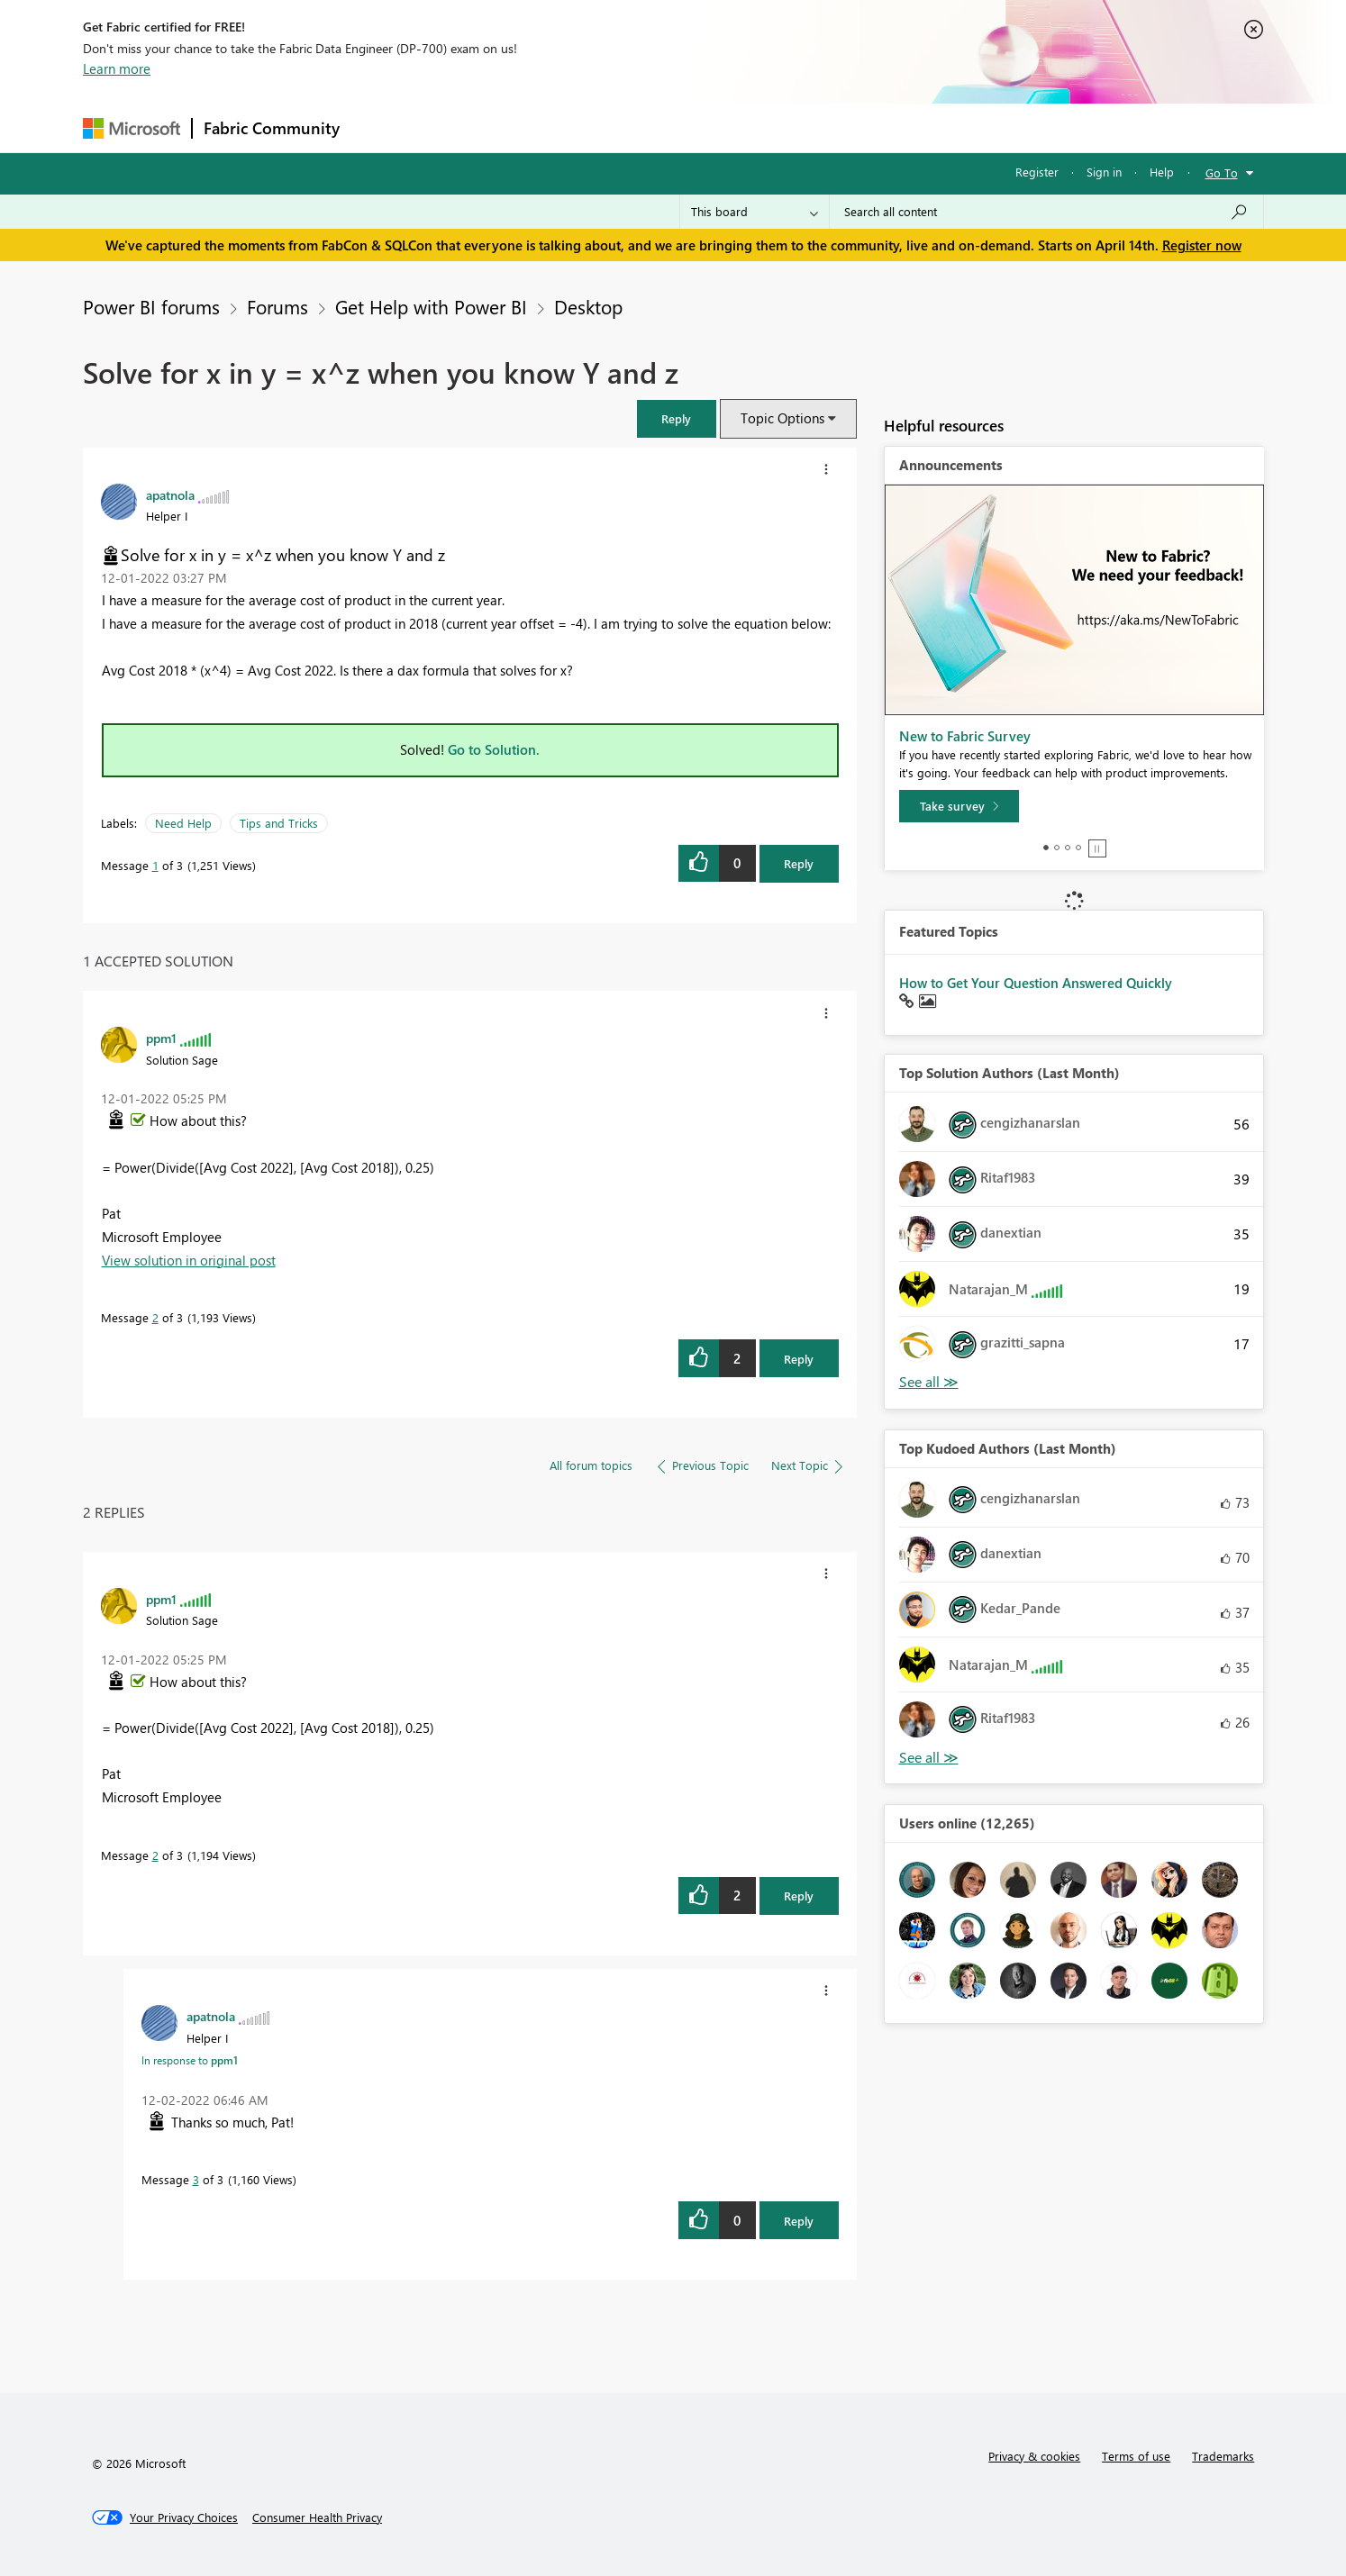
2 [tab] (1056, 847)
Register (1037, 171)
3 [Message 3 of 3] (196, 2179)
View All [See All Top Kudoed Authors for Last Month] (929, 1757)
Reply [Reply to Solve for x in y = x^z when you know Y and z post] (799, 863)
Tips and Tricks (279, 823)
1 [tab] (1046, 847)
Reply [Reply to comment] (799, 1358)
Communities (614, 127)
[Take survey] (959, 806)
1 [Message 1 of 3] (155, 865)
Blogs (694, 127)
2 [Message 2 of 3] (155, 1317)
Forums (380, 127)
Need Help (183, 823)
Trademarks (1223, 2455)
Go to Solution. (494, 749)
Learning (764, 127)
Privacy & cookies (1034, 2455)
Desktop (588, 306)
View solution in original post (189, 1260)
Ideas (534, 127)
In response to (189, 2060)
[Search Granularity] (754, 212)
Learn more (116, 68)
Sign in (1104, 171)
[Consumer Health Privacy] (317, 2517)
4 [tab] (1078, 847)
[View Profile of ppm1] (161, 1038)
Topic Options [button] (782, 418)
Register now (1201, 245)
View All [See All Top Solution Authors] (929, 1382)
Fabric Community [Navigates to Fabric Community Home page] (272, 128)
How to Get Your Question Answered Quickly (1035, 983)
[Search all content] (1046, 212)
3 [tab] (1067, 847)
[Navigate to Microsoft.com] (131, 128)
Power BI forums (151, 306)
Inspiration (459, 127)
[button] (676, 418)
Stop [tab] (1097, 848)
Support (840, 127)
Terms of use (1136, 2455)
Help (1162, 171)
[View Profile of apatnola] (170, 494)
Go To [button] (1221, 172)
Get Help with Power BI (431, 306)
